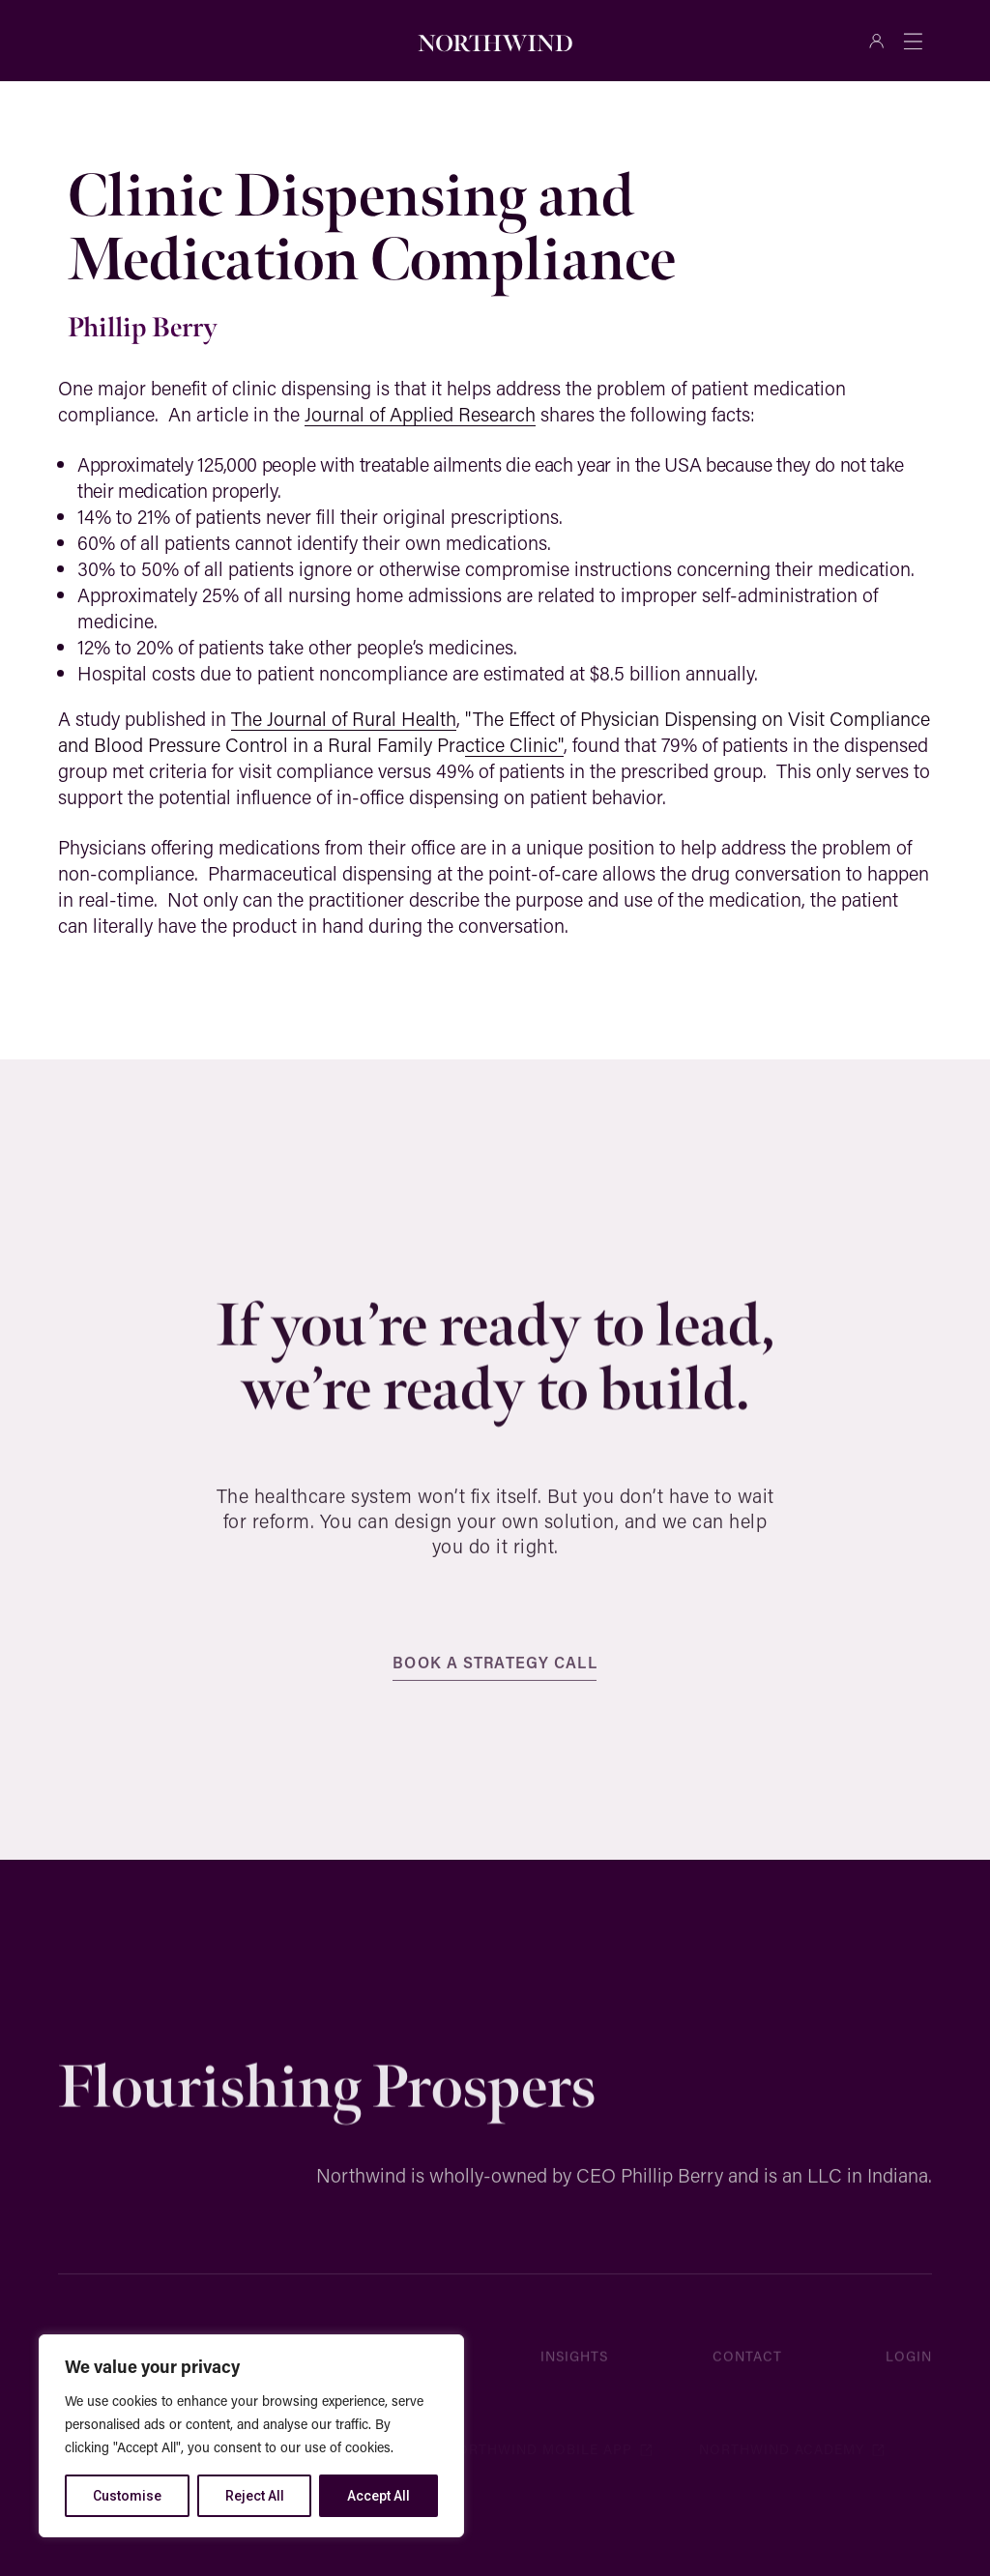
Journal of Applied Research (420, 413)
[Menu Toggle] (912, 40)
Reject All (254, 2496)
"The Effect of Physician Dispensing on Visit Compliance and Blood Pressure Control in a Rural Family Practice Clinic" (494, 731)
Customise (127, 2496)
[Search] (267, 41)
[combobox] (147, 41)
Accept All (378, 2496)
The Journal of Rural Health (343, 718)
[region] (251, 2435)
